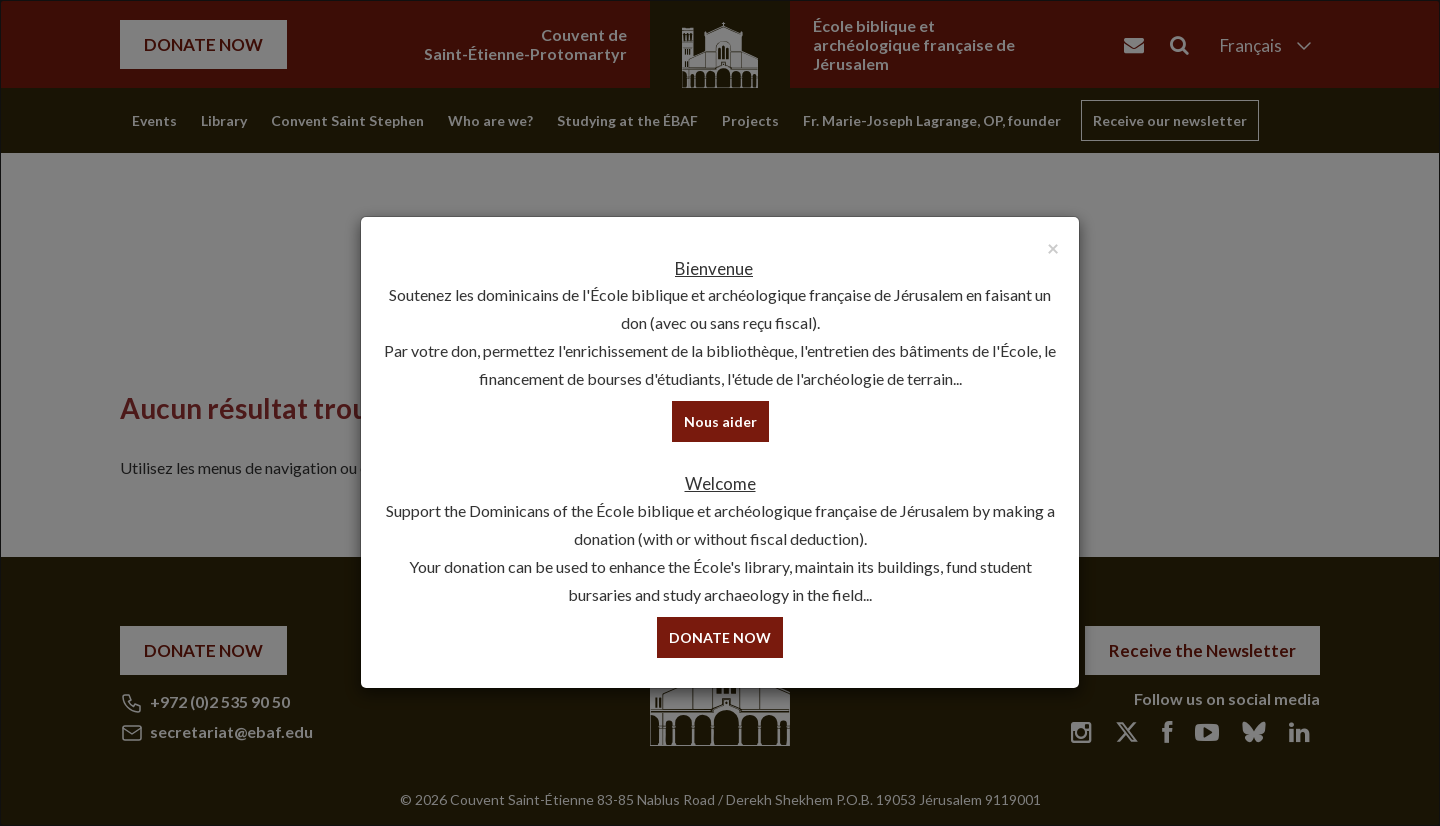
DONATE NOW (720, 637)
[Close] (1053, 247)
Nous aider (720, 421)
